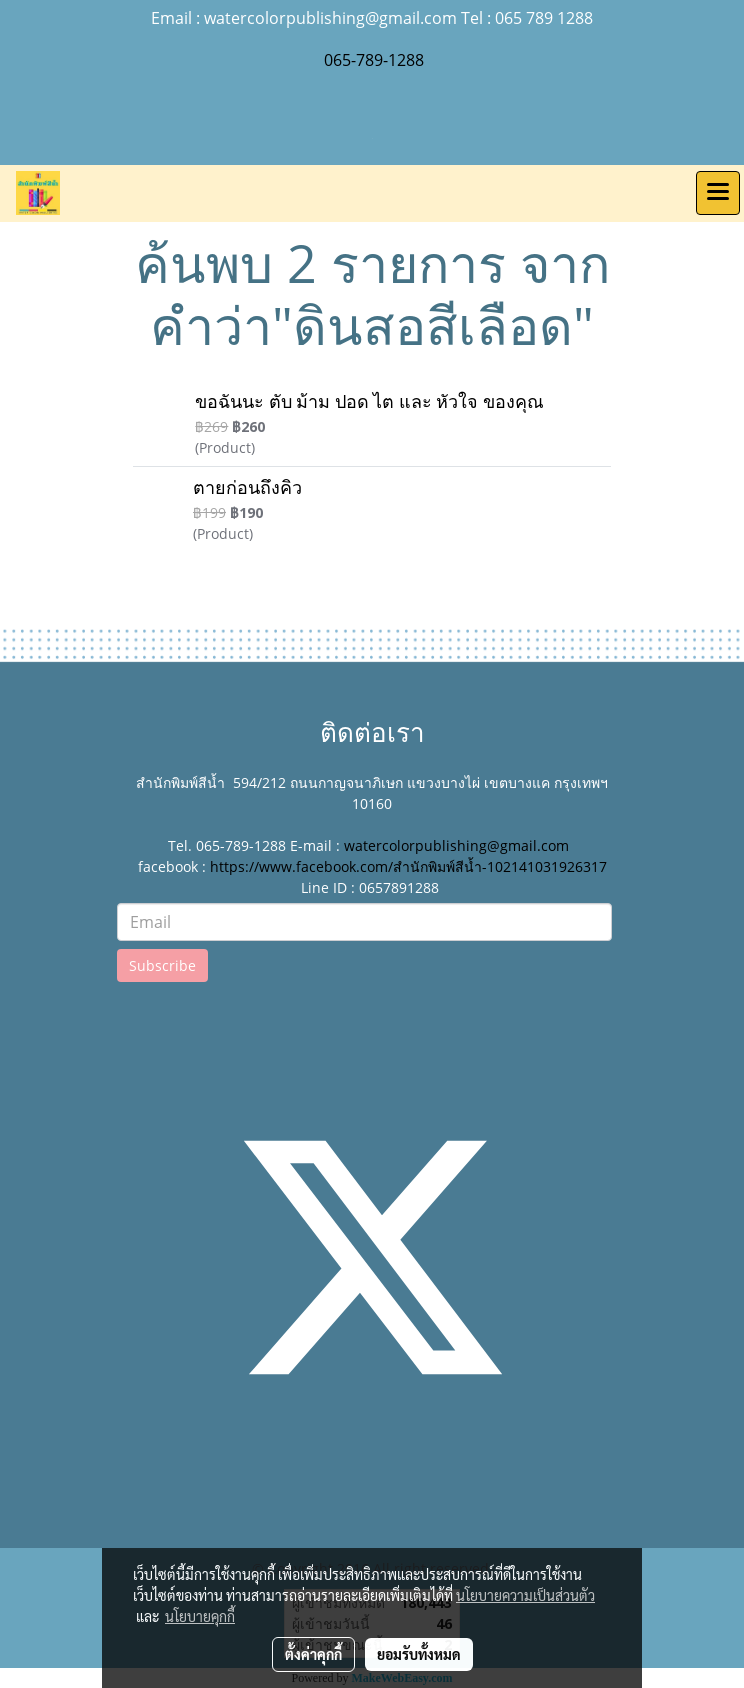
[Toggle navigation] (718, 193)
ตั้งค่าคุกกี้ (313, 1654)
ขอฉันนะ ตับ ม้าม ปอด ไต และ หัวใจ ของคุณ (369, 402)
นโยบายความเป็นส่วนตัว (525, 1595)
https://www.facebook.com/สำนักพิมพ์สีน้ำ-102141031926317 (408, 866)
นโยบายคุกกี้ (200, 1616)
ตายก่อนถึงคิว (247, 488)
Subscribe (162, 965)
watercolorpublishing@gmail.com (456, 845)
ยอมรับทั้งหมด (419, 1654)
